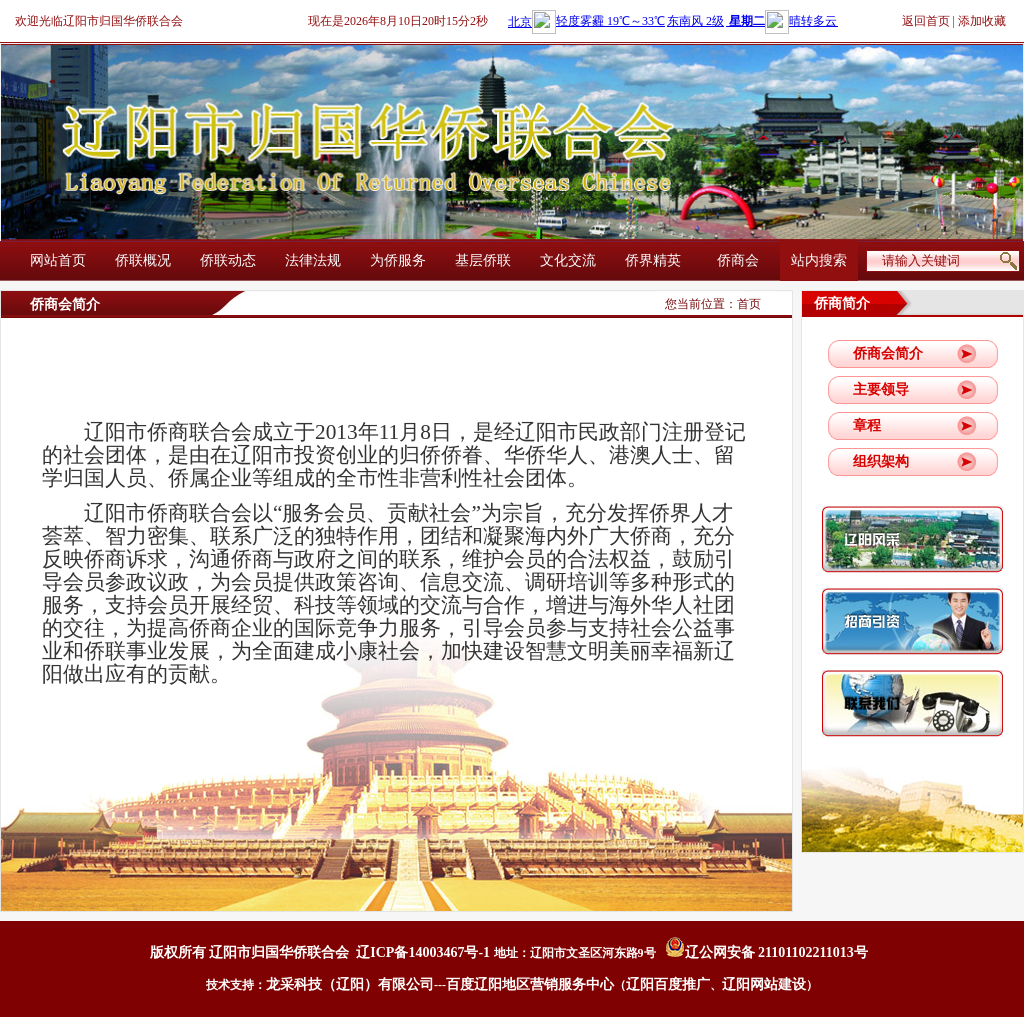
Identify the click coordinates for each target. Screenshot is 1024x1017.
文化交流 (568, 260)
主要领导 (881, 389)
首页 (749, 304)
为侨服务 (398, 260)
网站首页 (58, 260)
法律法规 (313, 260)
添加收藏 (982, 21)
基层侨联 (483, 260)
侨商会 (738, 260)
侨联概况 (143, 260)
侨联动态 (228, 260)
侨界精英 (653, 260)
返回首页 (926, 21)
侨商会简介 (888, 353)
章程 (867, 425)
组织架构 (881, 461)
